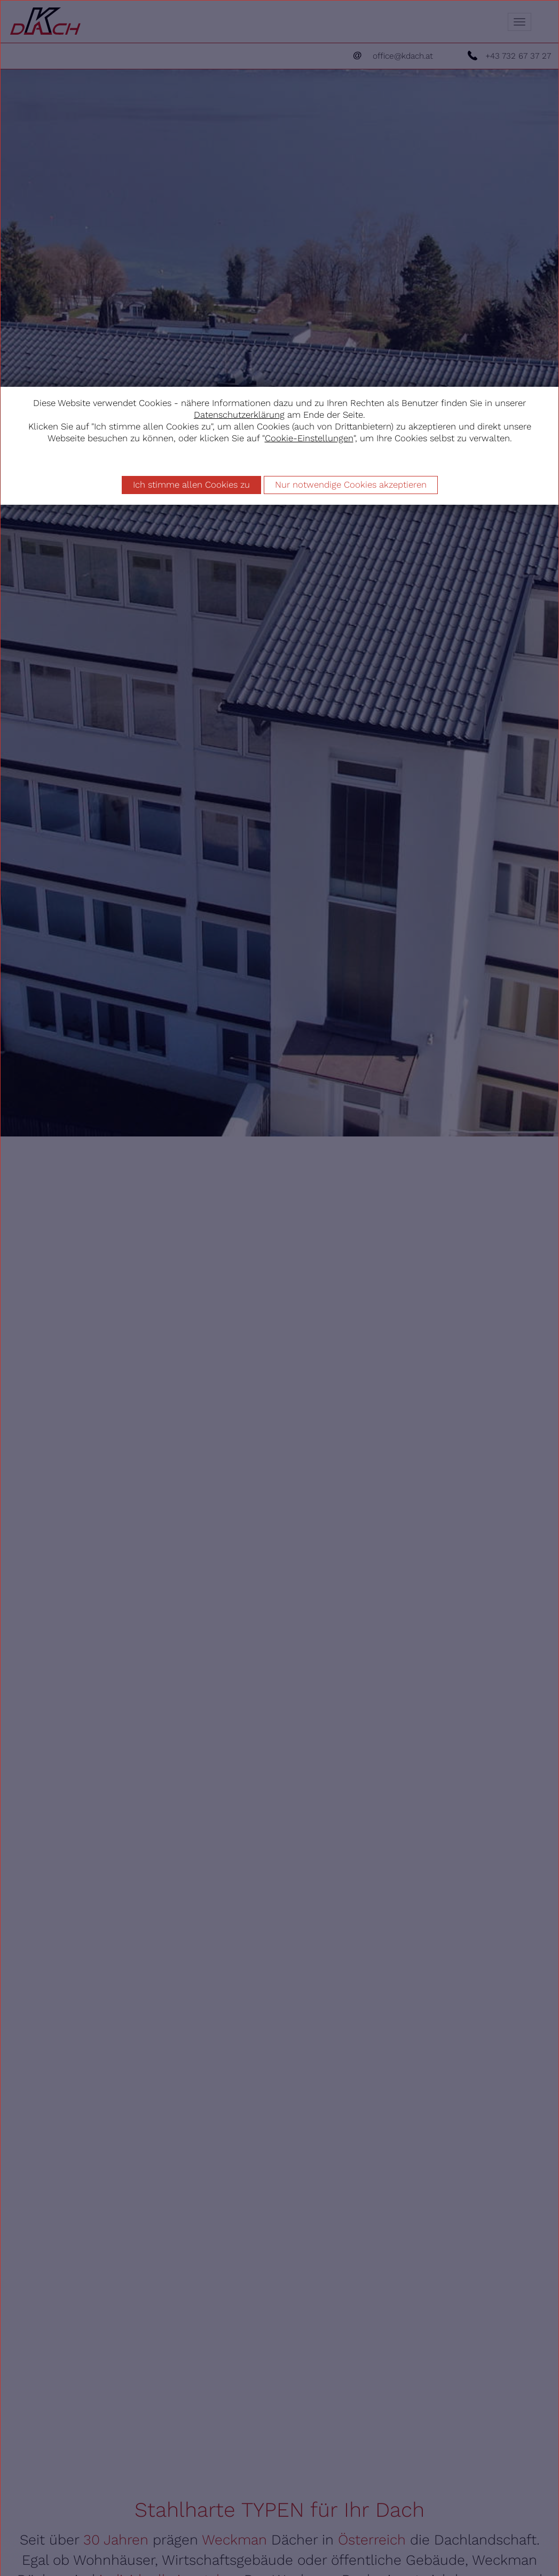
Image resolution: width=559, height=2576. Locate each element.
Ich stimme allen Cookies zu (191, 484)
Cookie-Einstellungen (309, 438)
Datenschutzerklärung (239, 414)
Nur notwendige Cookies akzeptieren (351, 484)
